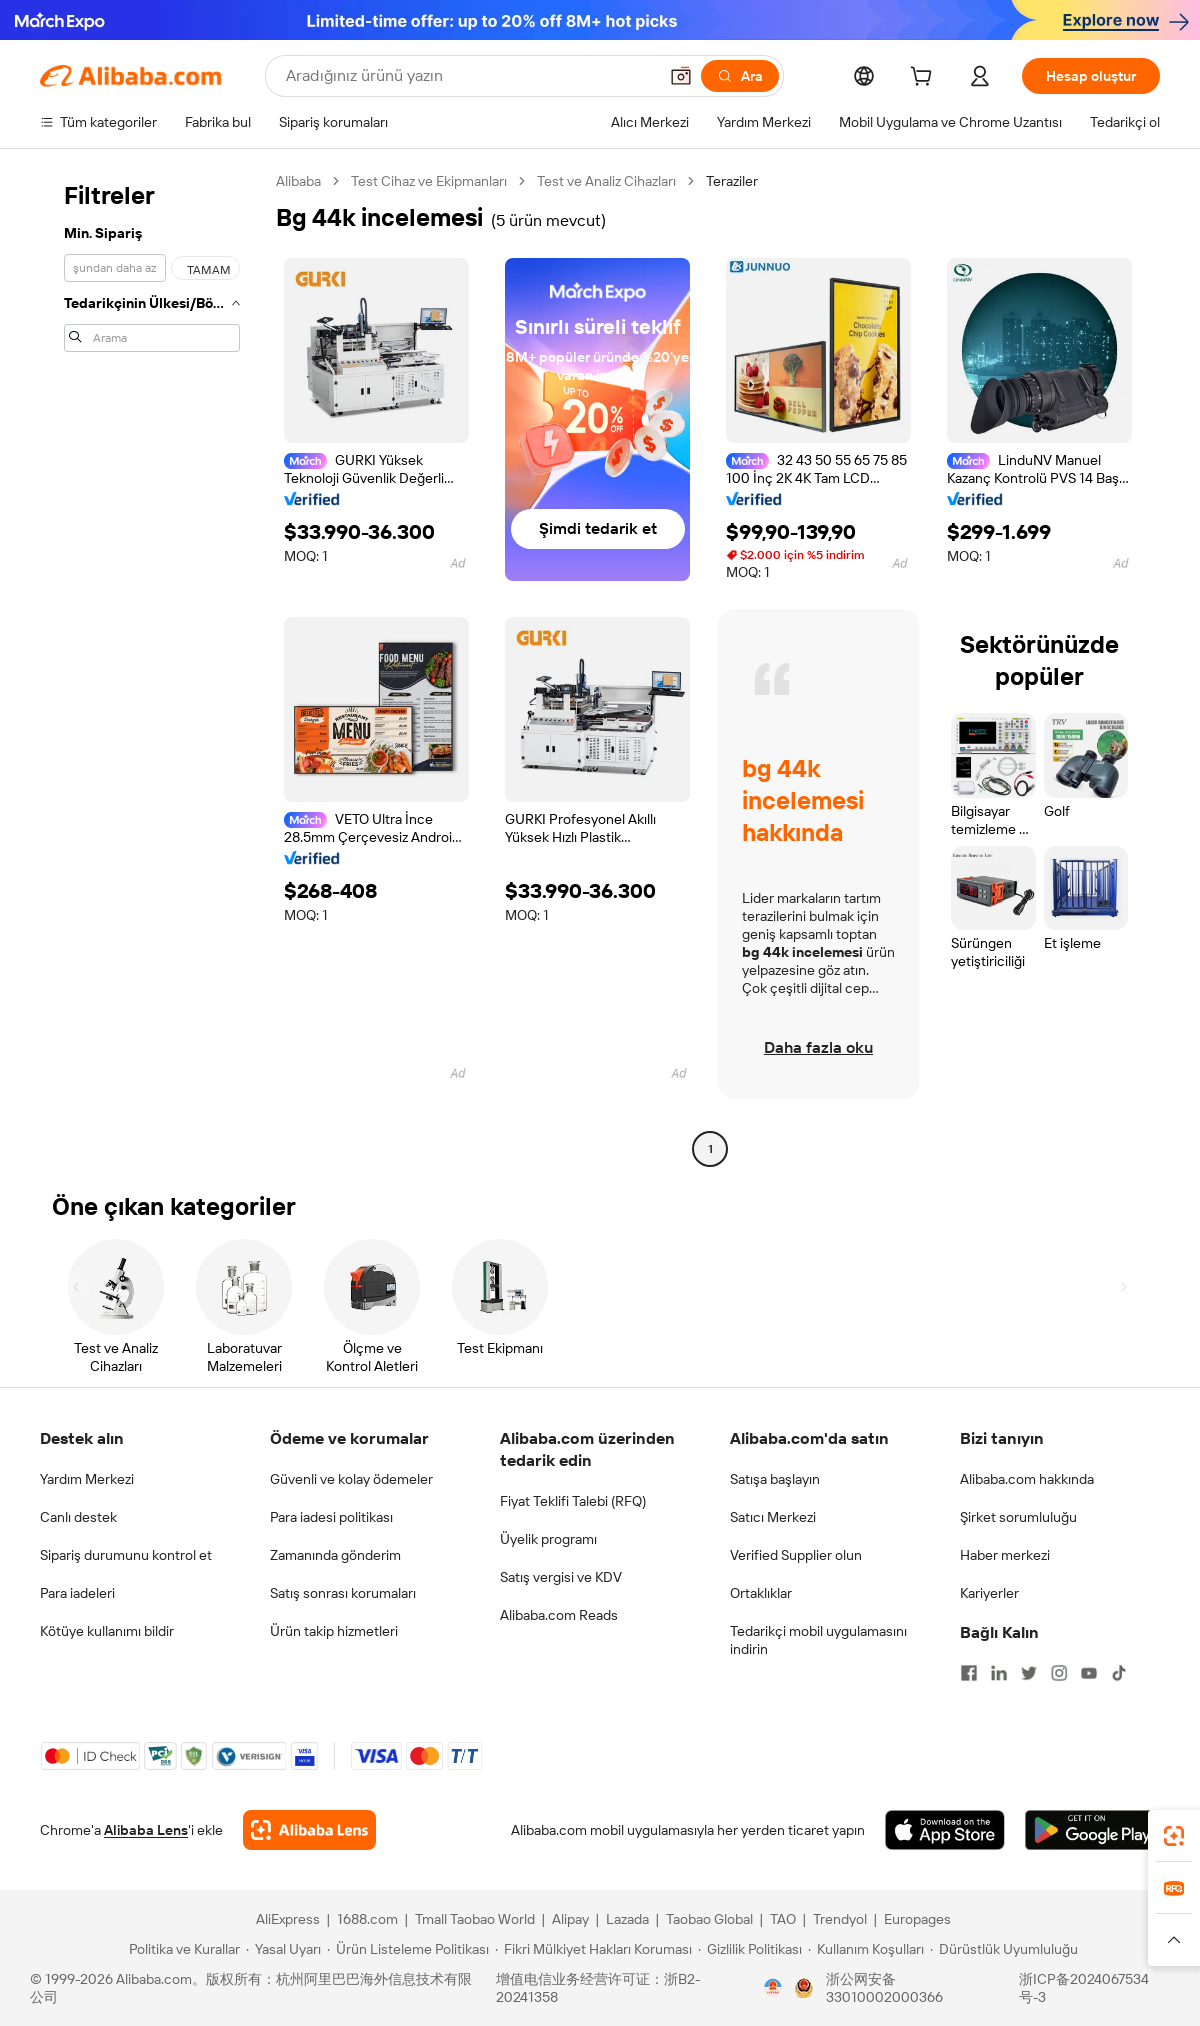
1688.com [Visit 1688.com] (367, 1919)
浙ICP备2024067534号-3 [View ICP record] (1084, 1988)
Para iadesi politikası (331, 1517)
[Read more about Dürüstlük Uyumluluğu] (1004, 1949)
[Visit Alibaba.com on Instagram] (1059, 1673)
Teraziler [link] (732, 181)
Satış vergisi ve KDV (561, 1577)
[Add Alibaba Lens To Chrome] (309, 1830)
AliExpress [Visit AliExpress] (288, 1919)
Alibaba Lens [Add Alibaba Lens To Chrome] (146, 1830)
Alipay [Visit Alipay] (570, 1919)
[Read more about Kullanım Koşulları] (866, 1949)
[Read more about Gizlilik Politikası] (750, 1949)
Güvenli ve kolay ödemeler (351, 1479)
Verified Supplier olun (796, 1555)
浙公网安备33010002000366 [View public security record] (884, 1988)
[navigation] (152, 667)
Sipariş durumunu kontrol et (126, 1555)
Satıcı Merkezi (773, 1517)
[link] (1174, 1836)
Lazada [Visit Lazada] (627, 1919)
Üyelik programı (548, 1539)
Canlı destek (78, 1517)
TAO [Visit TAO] (783, 1919)
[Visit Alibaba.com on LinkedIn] (999, 1673)
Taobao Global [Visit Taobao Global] (709, 1919)
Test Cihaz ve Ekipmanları (429, 181)
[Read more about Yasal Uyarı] (283, 1949)
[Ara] (740, 76)
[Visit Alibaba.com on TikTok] (1119, 1673)
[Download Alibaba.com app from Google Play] (1092, 1830)
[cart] (925, 79)
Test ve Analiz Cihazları (606, 181)
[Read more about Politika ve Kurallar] (181, 1949)
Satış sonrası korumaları (343, 1593)
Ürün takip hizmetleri (334, 1631)
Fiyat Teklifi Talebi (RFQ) (573, 1501)
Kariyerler (989, 1593)
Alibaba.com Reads (559, 1615)
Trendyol (840, 1919)
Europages (917, 1919)
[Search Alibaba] (469, 76)
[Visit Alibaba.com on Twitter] (1029, 1673)
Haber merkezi (1005, 1555)
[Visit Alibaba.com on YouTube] (1089, 1673)
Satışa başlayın (775, 1479)
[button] (681, 76)
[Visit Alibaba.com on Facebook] (969, 1673)
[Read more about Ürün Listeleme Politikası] (408, 1949)
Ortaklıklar (761, 1593)
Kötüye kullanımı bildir (107, 1631)
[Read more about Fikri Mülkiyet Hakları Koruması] (593, 1949)
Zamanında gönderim (335, 1555)
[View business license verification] (773, 1988)
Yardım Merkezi (87, 1479)
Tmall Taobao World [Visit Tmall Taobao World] (475, 1919)
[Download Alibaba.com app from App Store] (945, 1830)
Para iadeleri (77, 1593)
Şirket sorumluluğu (1018, 1517)
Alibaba (298, 181)
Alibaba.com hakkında (1027, 1479)
